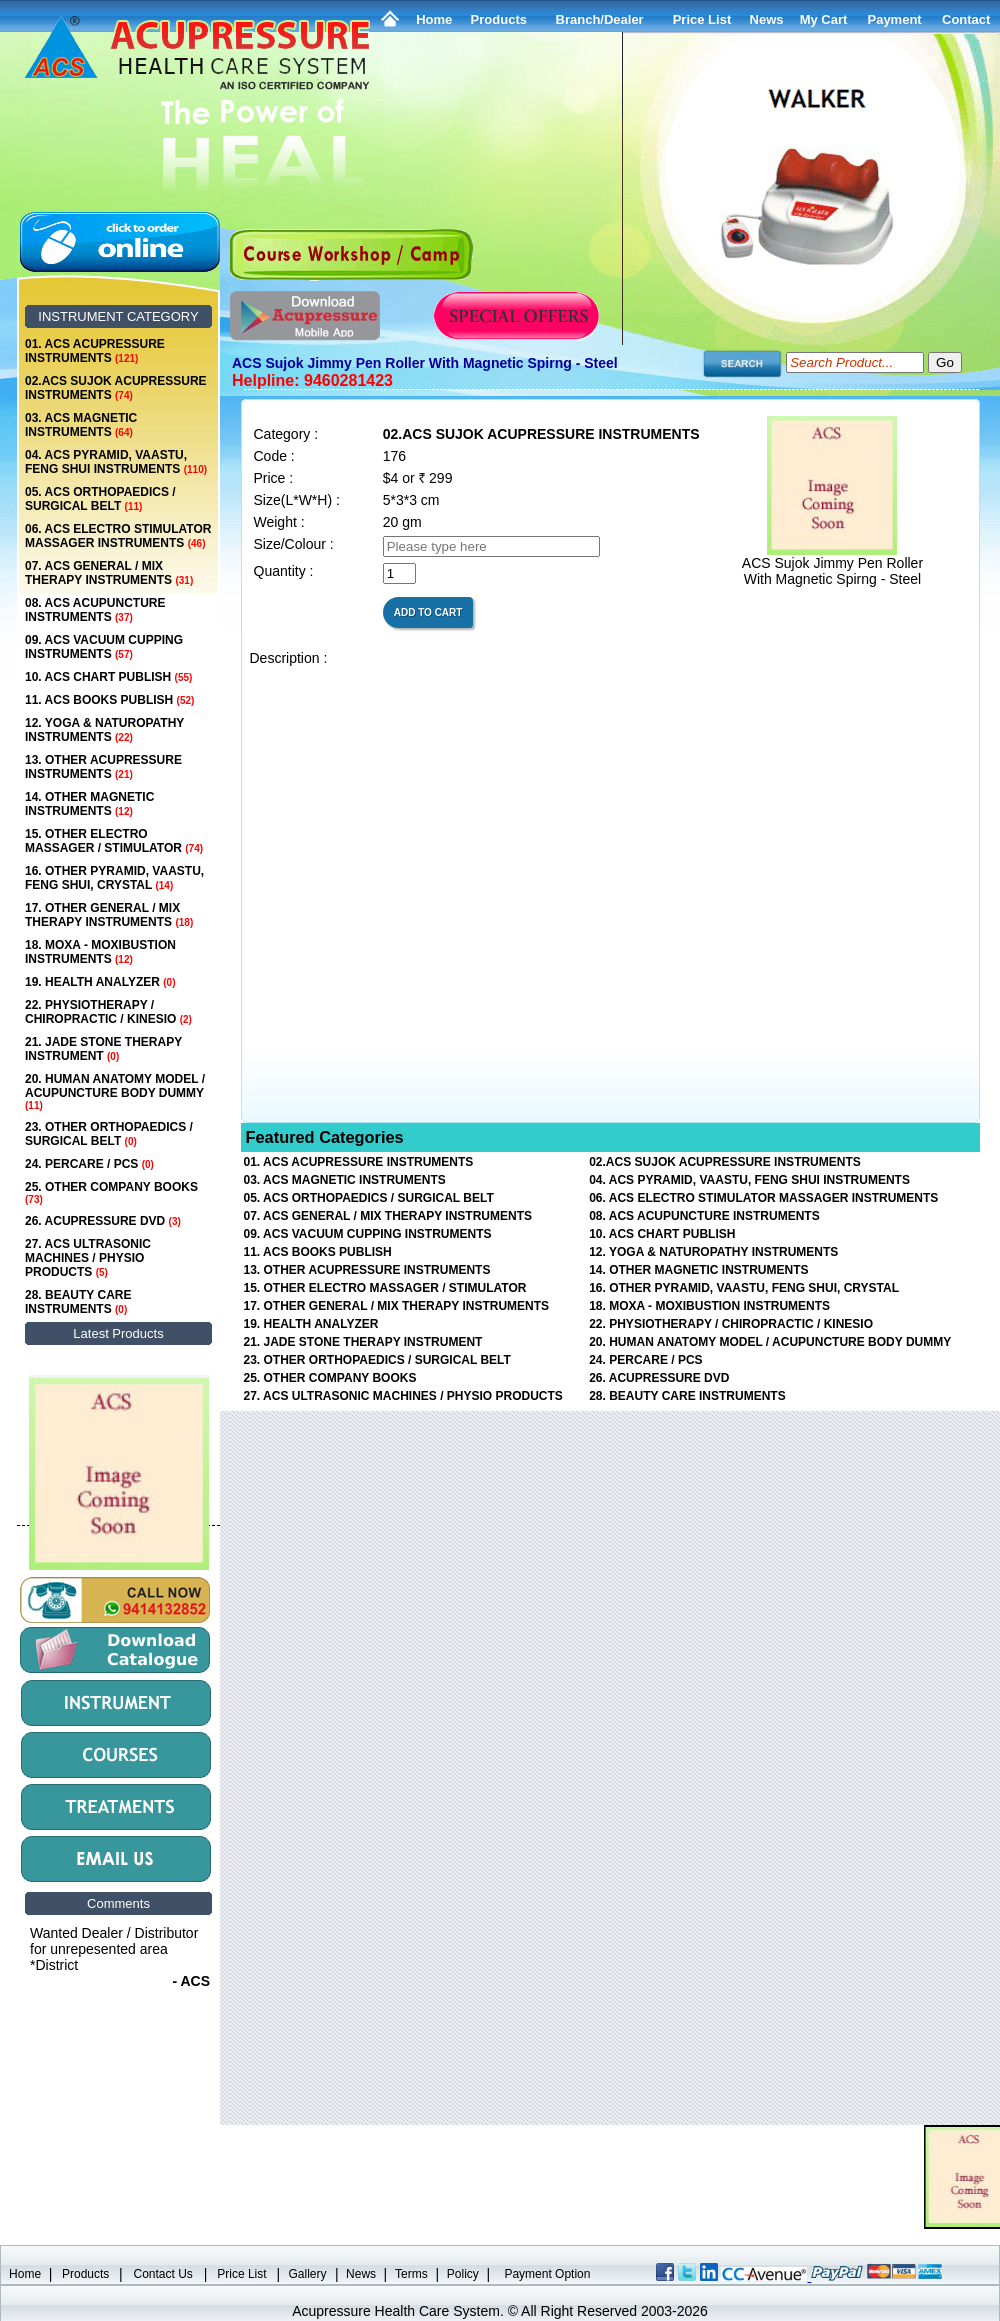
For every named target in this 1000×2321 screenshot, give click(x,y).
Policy (463, 2274)
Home (434, 19)
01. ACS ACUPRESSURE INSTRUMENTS (95, 351)
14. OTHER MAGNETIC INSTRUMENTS (89, 804)
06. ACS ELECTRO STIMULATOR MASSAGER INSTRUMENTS (118, 536)
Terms (411, 2274)
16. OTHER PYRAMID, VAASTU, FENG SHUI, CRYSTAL (114, 878)
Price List (702, 19)
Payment (894, 19)
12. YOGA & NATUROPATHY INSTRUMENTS (104, 730)
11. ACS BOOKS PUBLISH (109, 700)
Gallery (308, 2274)
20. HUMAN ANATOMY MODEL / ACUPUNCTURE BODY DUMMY (115, 1091)
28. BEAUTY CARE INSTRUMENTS (78, 1302)
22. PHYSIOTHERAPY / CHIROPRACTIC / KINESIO (108, 1012)
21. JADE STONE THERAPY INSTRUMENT (103, 1049)
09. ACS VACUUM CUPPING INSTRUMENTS (104, 647)
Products (499, 19)
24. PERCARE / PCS (89, 1164)
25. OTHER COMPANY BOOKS (111, 1192)
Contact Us (163, 2274)
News (361, 2274)
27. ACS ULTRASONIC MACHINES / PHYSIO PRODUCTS (88, 1258)
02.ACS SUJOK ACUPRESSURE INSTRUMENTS (116, 388)
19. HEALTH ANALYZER (100, 982)
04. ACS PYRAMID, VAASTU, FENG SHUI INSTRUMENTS (116, 462)
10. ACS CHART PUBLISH (108, 677)
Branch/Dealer (600, 19)
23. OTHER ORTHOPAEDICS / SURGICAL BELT (109, 1134)
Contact (966, 19)
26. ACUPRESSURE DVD (103, 1221)
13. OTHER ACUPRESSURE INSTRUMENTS (103, 767)
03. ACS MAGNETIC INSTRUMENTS (81, 425)
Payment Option (547, 2274)
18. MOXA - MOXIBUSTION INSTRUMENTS (100, 952)
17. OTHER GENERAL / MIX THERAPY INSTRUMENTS (109, 915)
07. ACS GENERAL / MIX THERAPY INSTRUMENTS (109, 573)
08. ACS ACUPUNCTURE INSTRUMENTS (95, 610)
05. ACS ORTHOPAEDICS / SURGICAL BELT (100, 499)
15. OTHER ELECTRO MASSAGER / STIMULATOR (114, 841)
